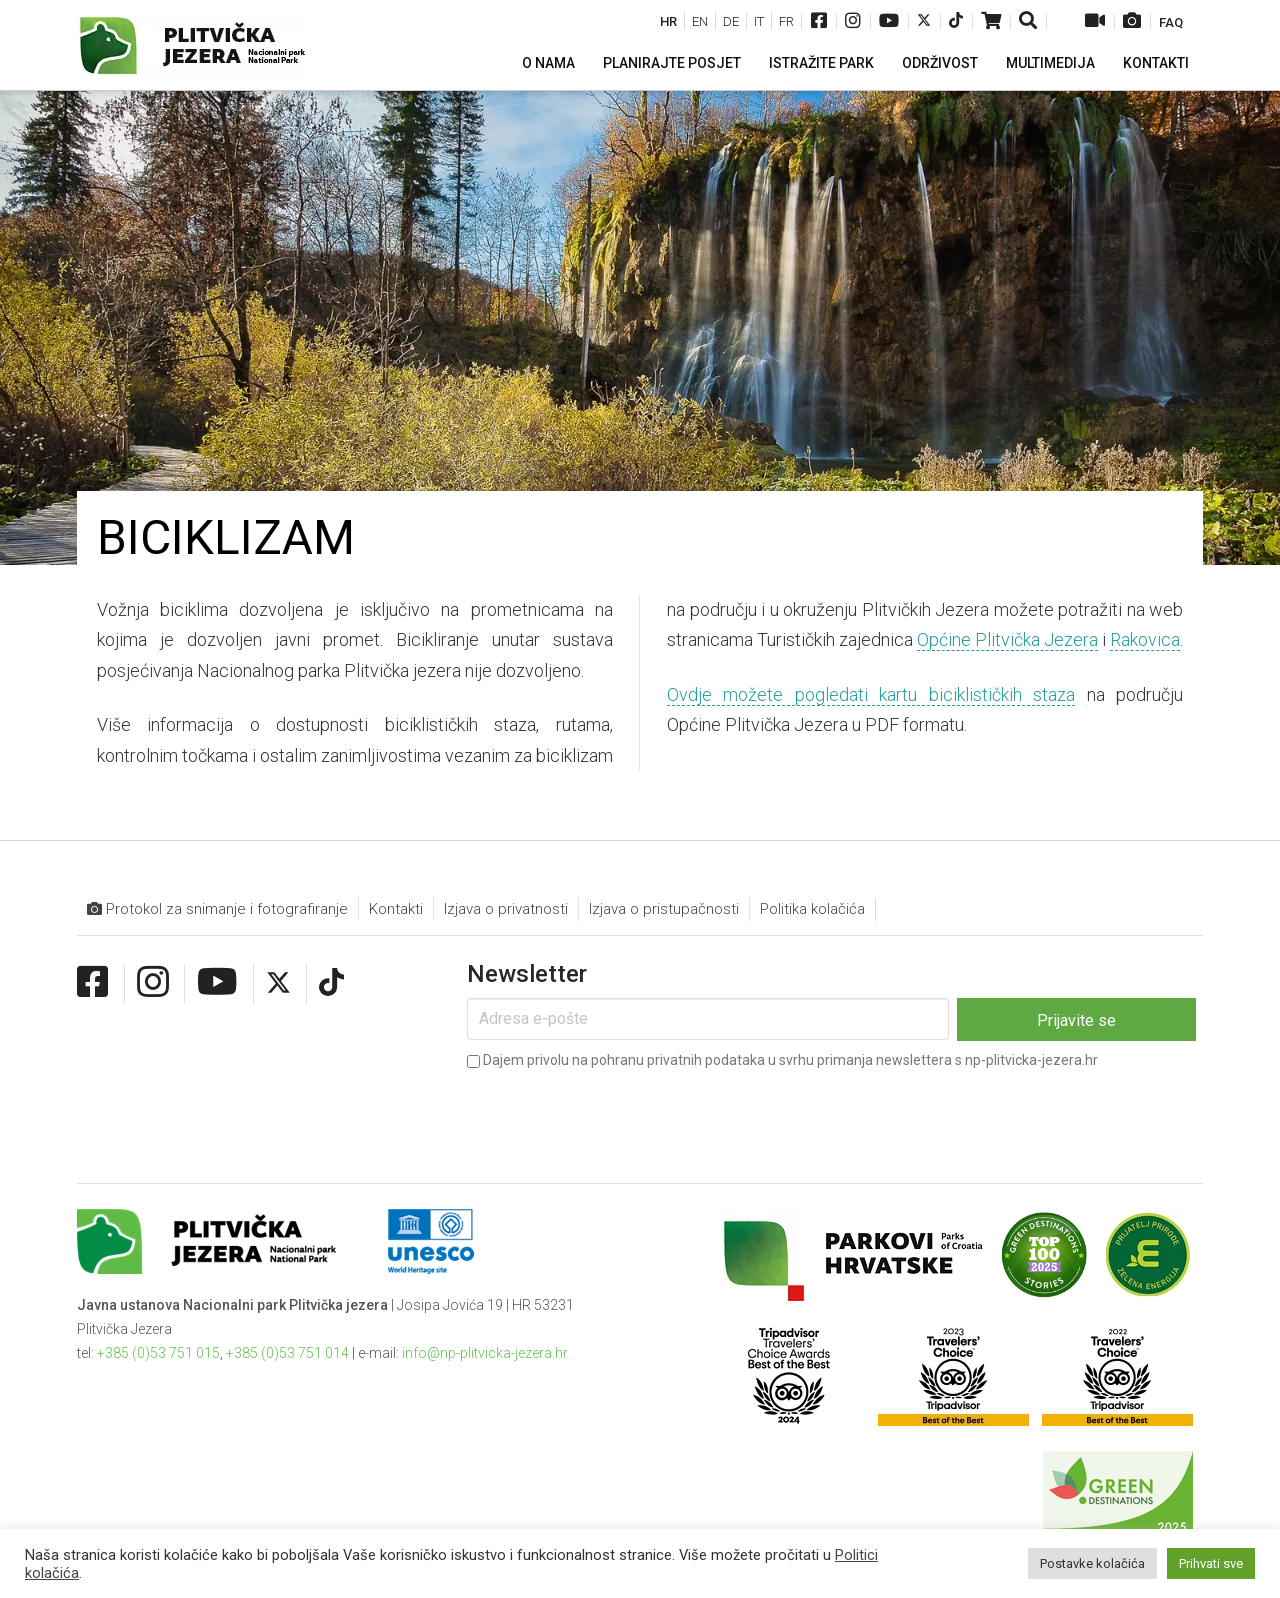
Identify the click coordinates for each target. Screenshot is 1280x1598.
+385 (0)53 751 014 (287, 1353)
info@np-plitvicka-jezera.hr (485, 1353)
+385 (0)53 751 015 (158, 1353)
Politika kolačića (812, 909)
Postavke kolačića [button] (1092, 1563)
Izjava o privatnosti (506, 909)
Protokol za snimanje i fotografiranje (217, 909)
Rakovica (1145, 639)
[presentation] (619, 1113)
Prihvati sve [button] (1211, 1563)
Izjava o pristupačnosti (664, 909)
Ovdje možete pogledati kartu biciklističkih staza (871, 694)
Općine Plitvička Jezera (1007, 639)
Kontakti (396, 909)
